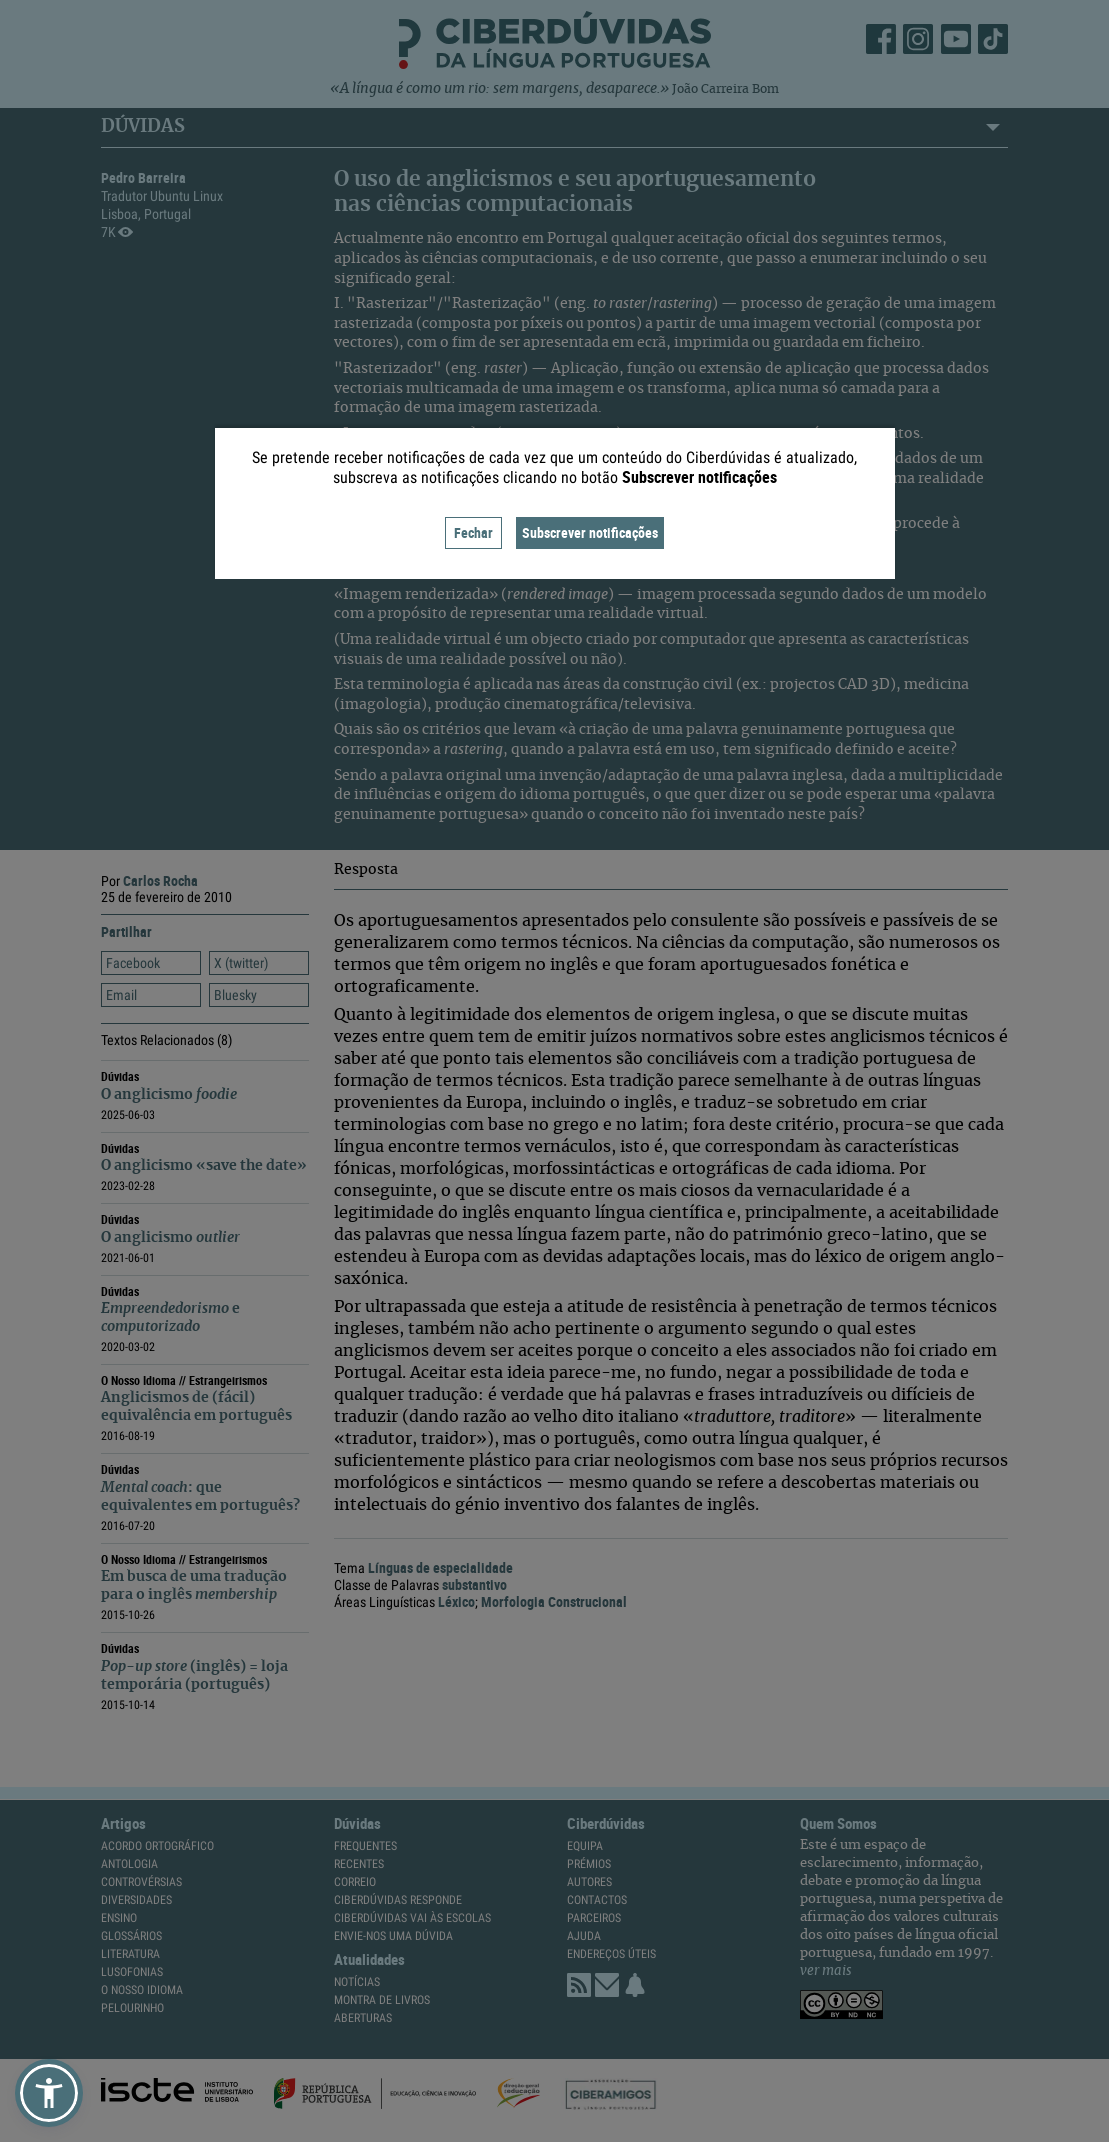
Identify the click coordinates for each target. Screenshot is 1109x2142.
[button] (49, 2093)
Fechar (473, 532)
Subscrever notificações (590, 532)
